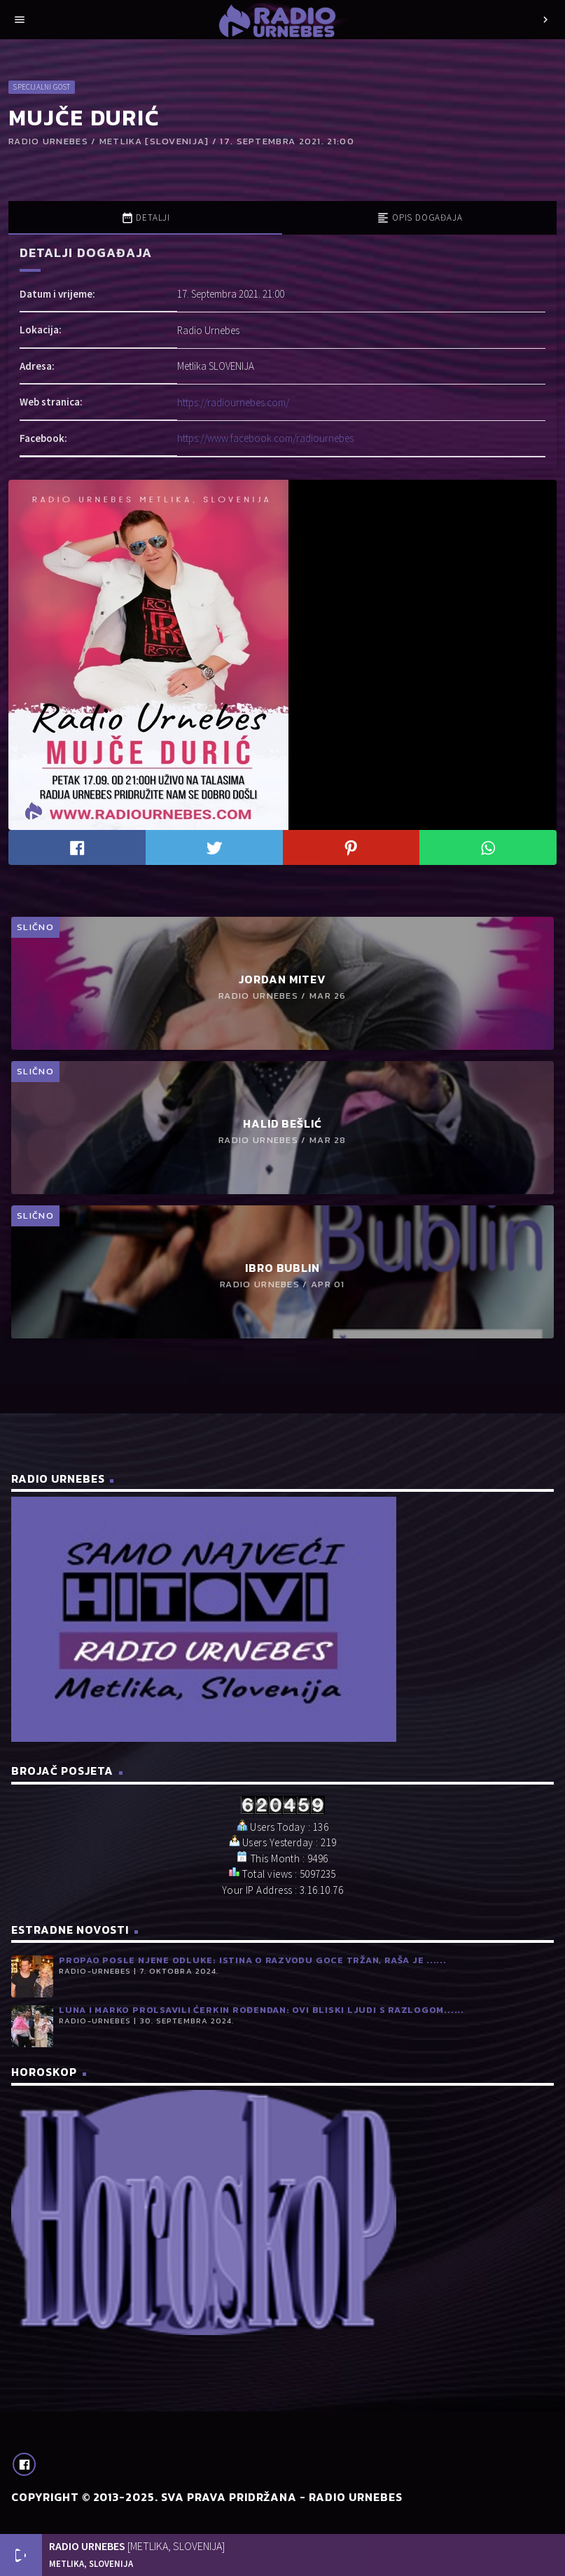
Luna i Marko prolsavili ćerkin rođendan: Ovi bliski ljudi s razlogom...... (261, 2009)
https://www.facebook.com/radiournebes (265, 438)
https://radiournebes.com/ (233, 402)
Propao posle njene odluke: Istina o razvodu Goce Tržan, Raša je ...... (253, 1960)
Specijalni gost (41, 87)
